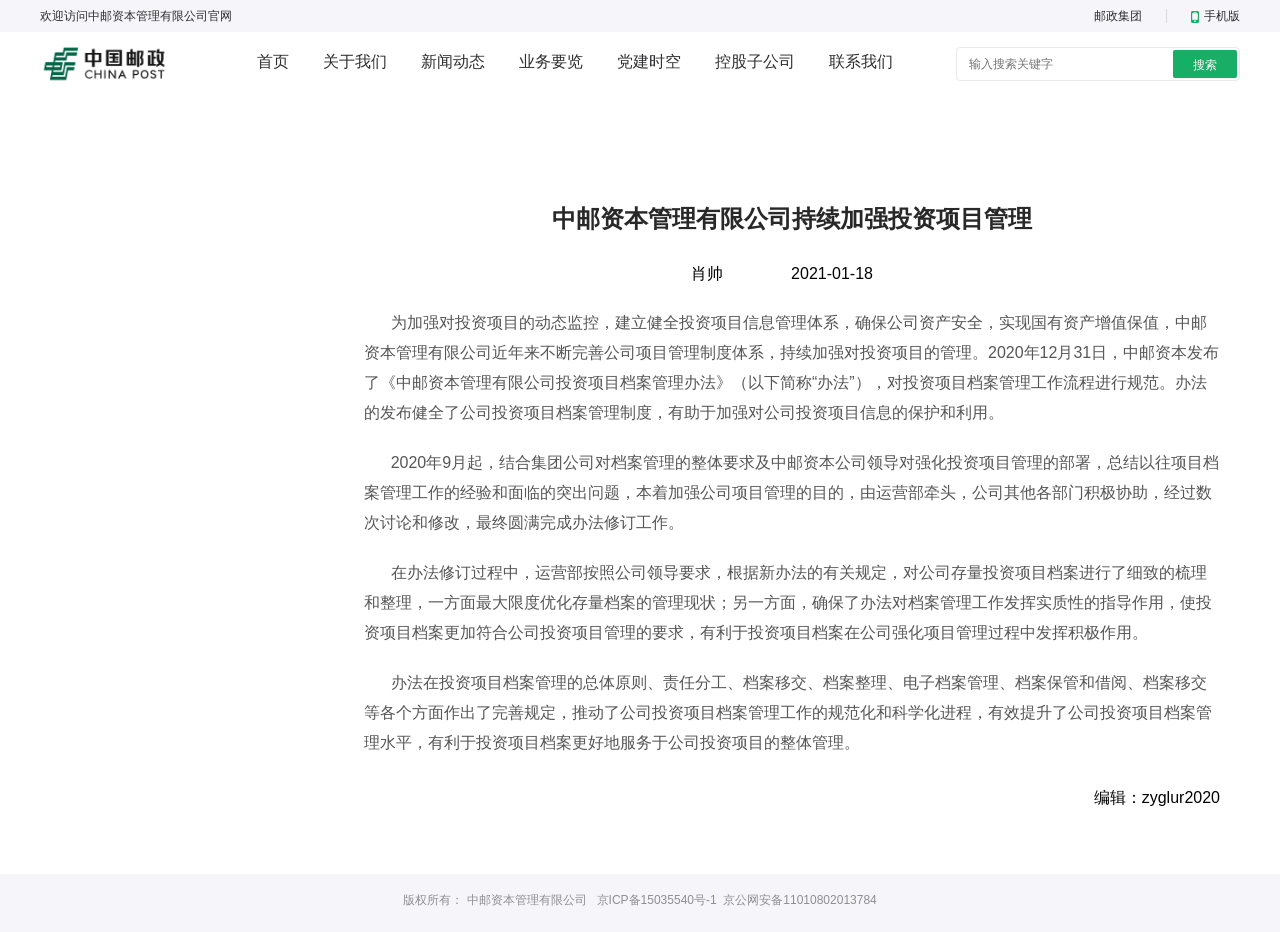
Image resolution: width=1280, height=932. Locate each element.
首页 (273, 61)
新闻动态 (453, 61)
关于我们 (355, 61)
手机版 (1215, 16)
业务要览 (551, 61)
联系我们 (861, 61)
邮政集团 (1118, 16)
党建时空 (649, 61)
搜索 (1205, 65)
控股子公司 (755, 61)
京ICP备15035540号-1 (657, 900)
